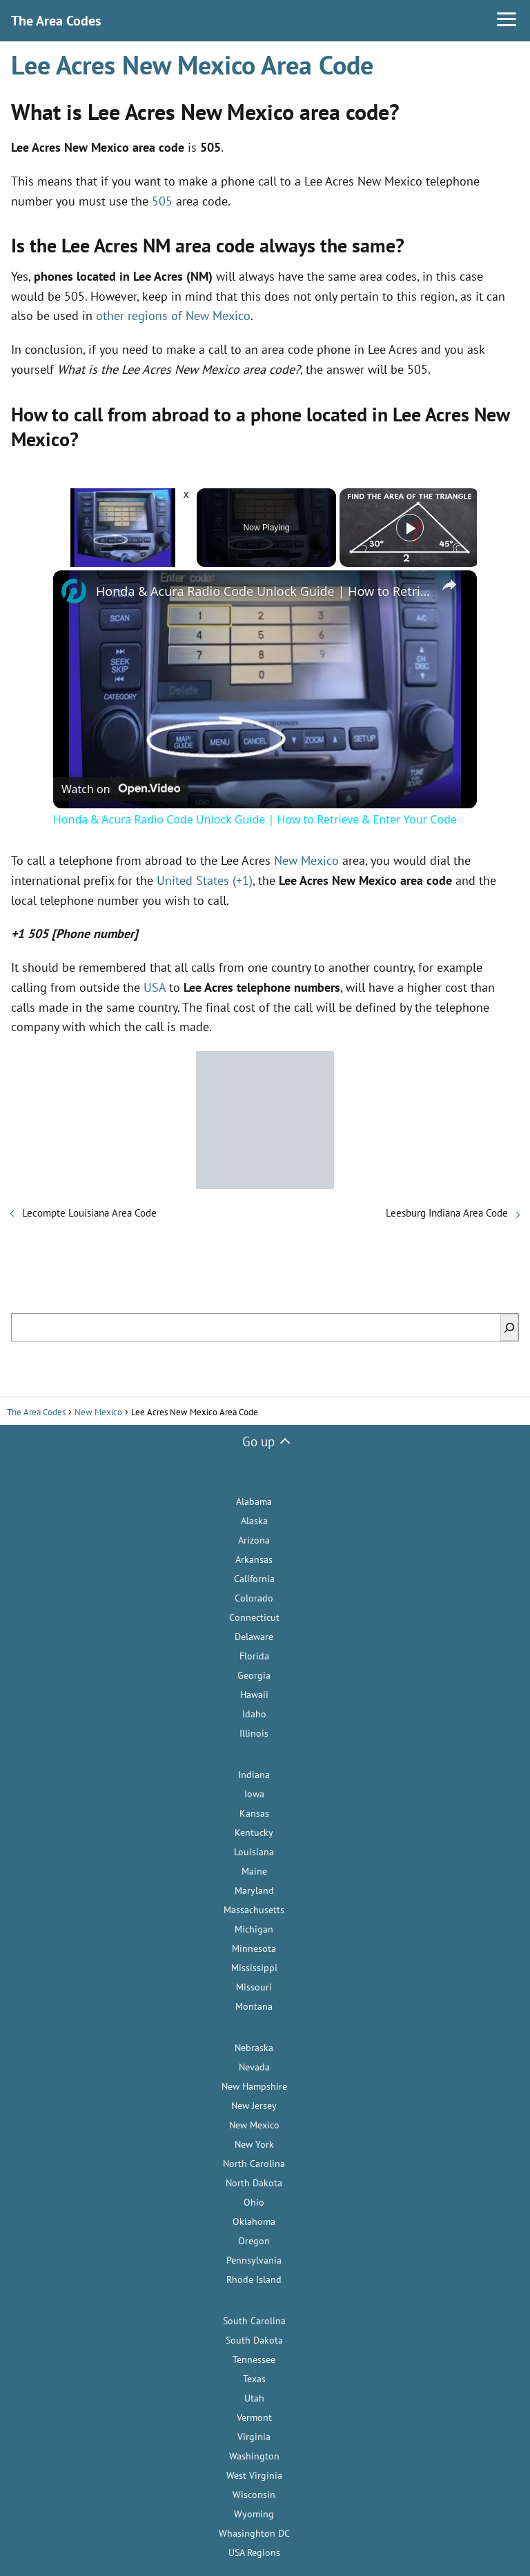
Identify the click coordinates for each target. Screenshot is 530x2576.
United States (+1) (205, 880)
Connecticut (254, 1617)
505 (162, 201)
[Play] (410, 527)
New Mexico (306, 860)
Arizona (254, 1540)
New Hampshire (254, 2086)
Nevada (254, 2067)
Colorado (254, 1598)
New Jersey (254, 2105)
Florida (254, 1656)
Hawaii (254, 1694)
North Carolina (254, 2163)
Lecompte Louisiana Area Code (89, 1212)
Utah (254, 2398)
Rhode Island (254, 2279)
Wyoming (254, 2514)
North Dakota (254, 2183)
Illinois (253, 1733)
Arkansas (254, 1559)
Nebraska (254, 2047)
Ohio (254, 2202)
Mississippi (254, 1967)
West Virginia (254, 2475)
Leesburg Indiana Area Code (447, 1212)
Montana (254, 2006)
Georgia (254, 1675)
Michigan (254, 1929)
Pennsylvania (254, 2260)
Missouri (254, 1987)
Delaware (254, 1636)
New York (254, 2144)
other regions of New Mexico (173, 315)
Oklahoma (254, 2221)
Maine (254, 1871)
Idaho (254, 1714)
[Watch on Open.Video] (120, 788)
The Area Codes (56, 21)
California (254, 1578)
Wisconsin (254, 2494)
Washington (254, 2456)
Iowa (254, 1794)
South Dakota (254, 2340)
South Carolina (254, 2321)
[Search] (509, 1327)
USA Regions (254, 2552)
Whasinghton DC (254, 2533)
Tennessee (254, 2359)
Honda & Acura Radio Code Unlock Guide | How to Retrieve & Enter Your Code (263, 591)
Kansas (254, 1813)
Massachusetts (254, 1910)
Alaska (254, 1521)
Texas (254, 2379)
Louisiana (254, 1852)
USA (155, 987)
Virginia (254, 2436)
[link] (75, 592)
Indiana (254, 1774)
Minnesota (254, 1948)
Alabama (254, 1501)
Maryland (254, 1890)
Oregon (254, 2241)
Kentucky (254, 1832)
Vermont (254, 2417)
